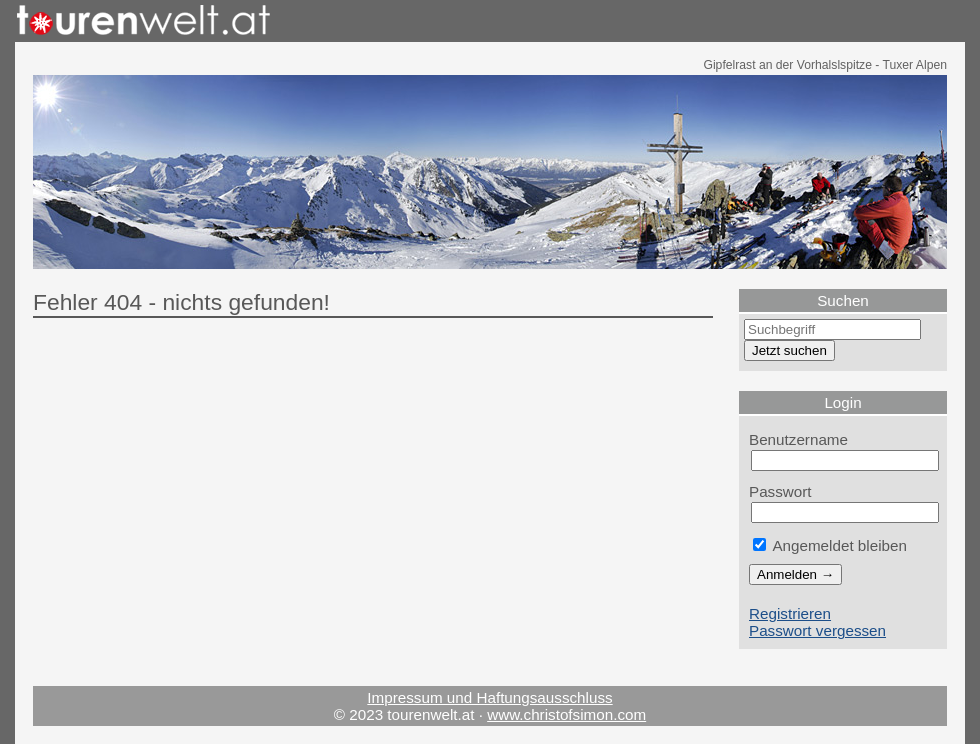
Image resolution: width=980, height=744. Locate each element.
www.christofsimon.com (566, 714)
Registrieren (790, 613)
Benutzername (798, 439)
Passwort (780, 491)
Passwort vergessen (817, 630)
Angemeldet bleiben (830, 545)
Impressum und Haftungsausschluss (489, 697)
